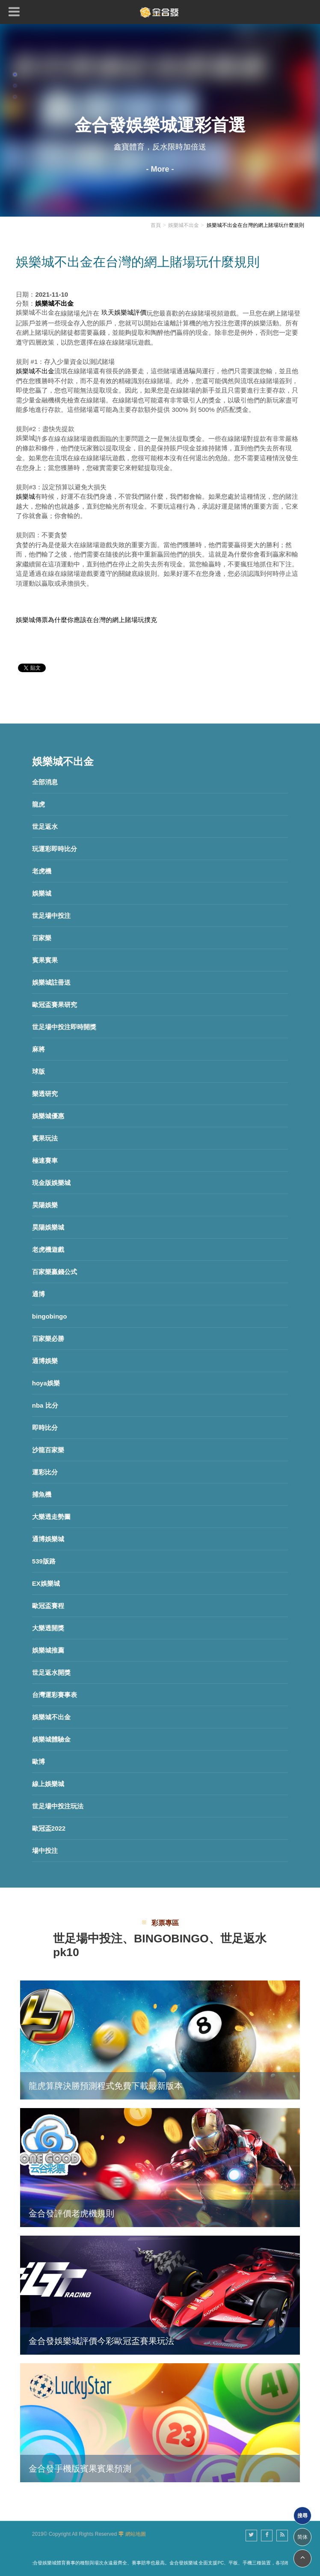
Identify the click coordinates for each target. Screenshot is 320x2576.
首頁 (156, 225)
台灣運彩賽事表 (54, 1694)
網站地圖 (135, 2534)
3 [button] (15, 96)
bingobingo (49, 1316)
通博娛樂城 (48, 1539)
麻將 (38, 1049)
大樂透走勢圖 (51, 1516)
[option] (160, 120)
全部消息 (45, 782)
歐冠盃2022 (48, 1828)
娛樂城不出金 (51, 1717)
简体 (302, 2537)
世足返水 (45, 826)
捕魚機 (41, 1494)
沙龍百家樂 (48, 1449)
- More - (160, 169)
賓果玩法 (45, 1138)
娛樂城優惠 (48, 1116)
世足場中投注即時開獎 (64, 1026)
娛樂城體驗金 (51, 1739)
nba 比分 (45, 1405)
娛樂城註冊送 (51, 982)
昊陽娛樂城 (48, 1227)
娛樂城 (41, 893)
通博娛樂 (45, 1360)
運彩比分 (45, 1472)
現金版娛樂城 (51, 1182)
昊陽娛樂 (45, 1205)
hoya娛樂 (46, 1383)
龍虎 (38, 804)
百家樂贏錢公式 (54, 1271)
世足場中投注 (51, 915)
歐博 (38, 1761)
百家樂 (41, 937)
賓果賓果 (45, 960)
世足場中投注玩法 (57, 1806)
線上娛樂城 (48, 1783)
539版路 (44, 1561)
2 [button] (15, 85)
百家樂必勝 (48, 1338)
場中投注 (45, 1850)
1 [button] (15, 74)
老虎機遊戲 (48, 1249)
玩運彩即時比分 (54, 848)
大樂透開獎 (48, 1628)
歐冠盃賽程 (48, 1605)
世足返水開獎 (51, 1672)
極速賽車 (45, 1160)
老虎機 (41, 871)
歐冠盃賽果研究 (54, 1004)
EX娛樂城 (46, 1583)
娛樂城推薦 (48, 1650)
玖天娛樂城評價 (123, 312)
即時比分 (45, 1427)
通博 (38, 1294)
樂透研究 (45, 1093)
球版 (38, 1071)
